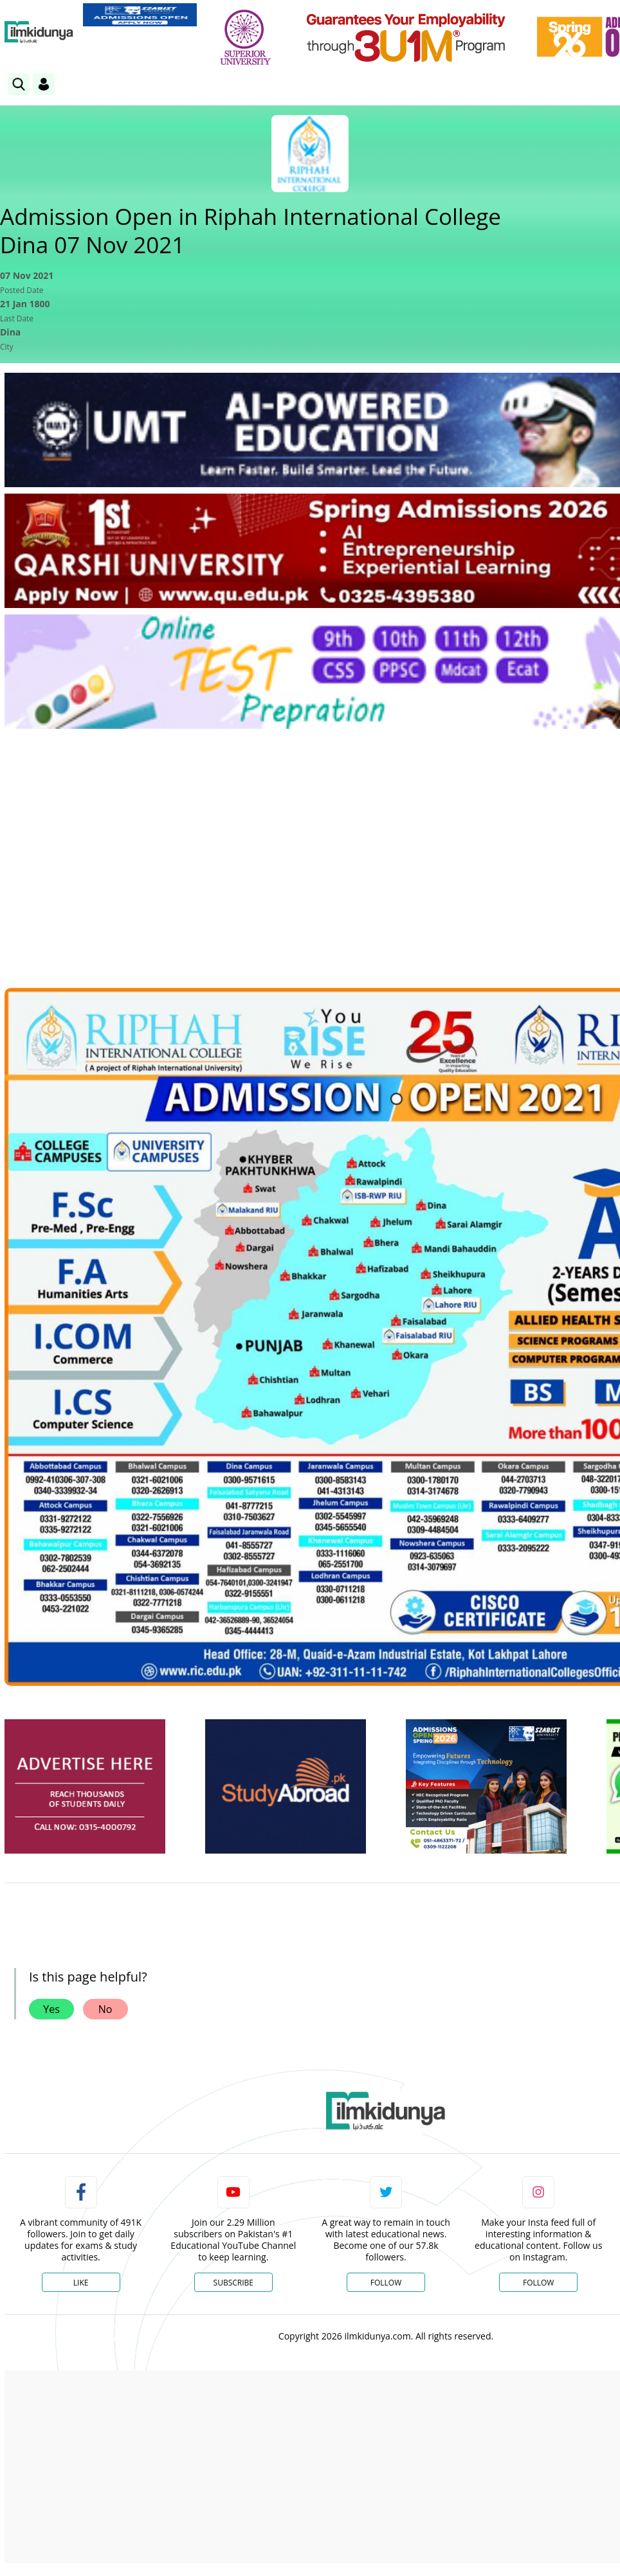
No (105, 2009)
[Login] (44, 84)
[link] (140, 14)
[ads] (85, 1786)
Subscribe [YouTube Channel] (233, 2282)
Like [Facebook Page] (81, 2282)
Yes (51, 2009)
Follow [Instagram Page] (538, 2282)
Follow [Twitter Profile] (385, 2282)
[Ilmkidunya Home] (39, 32)
